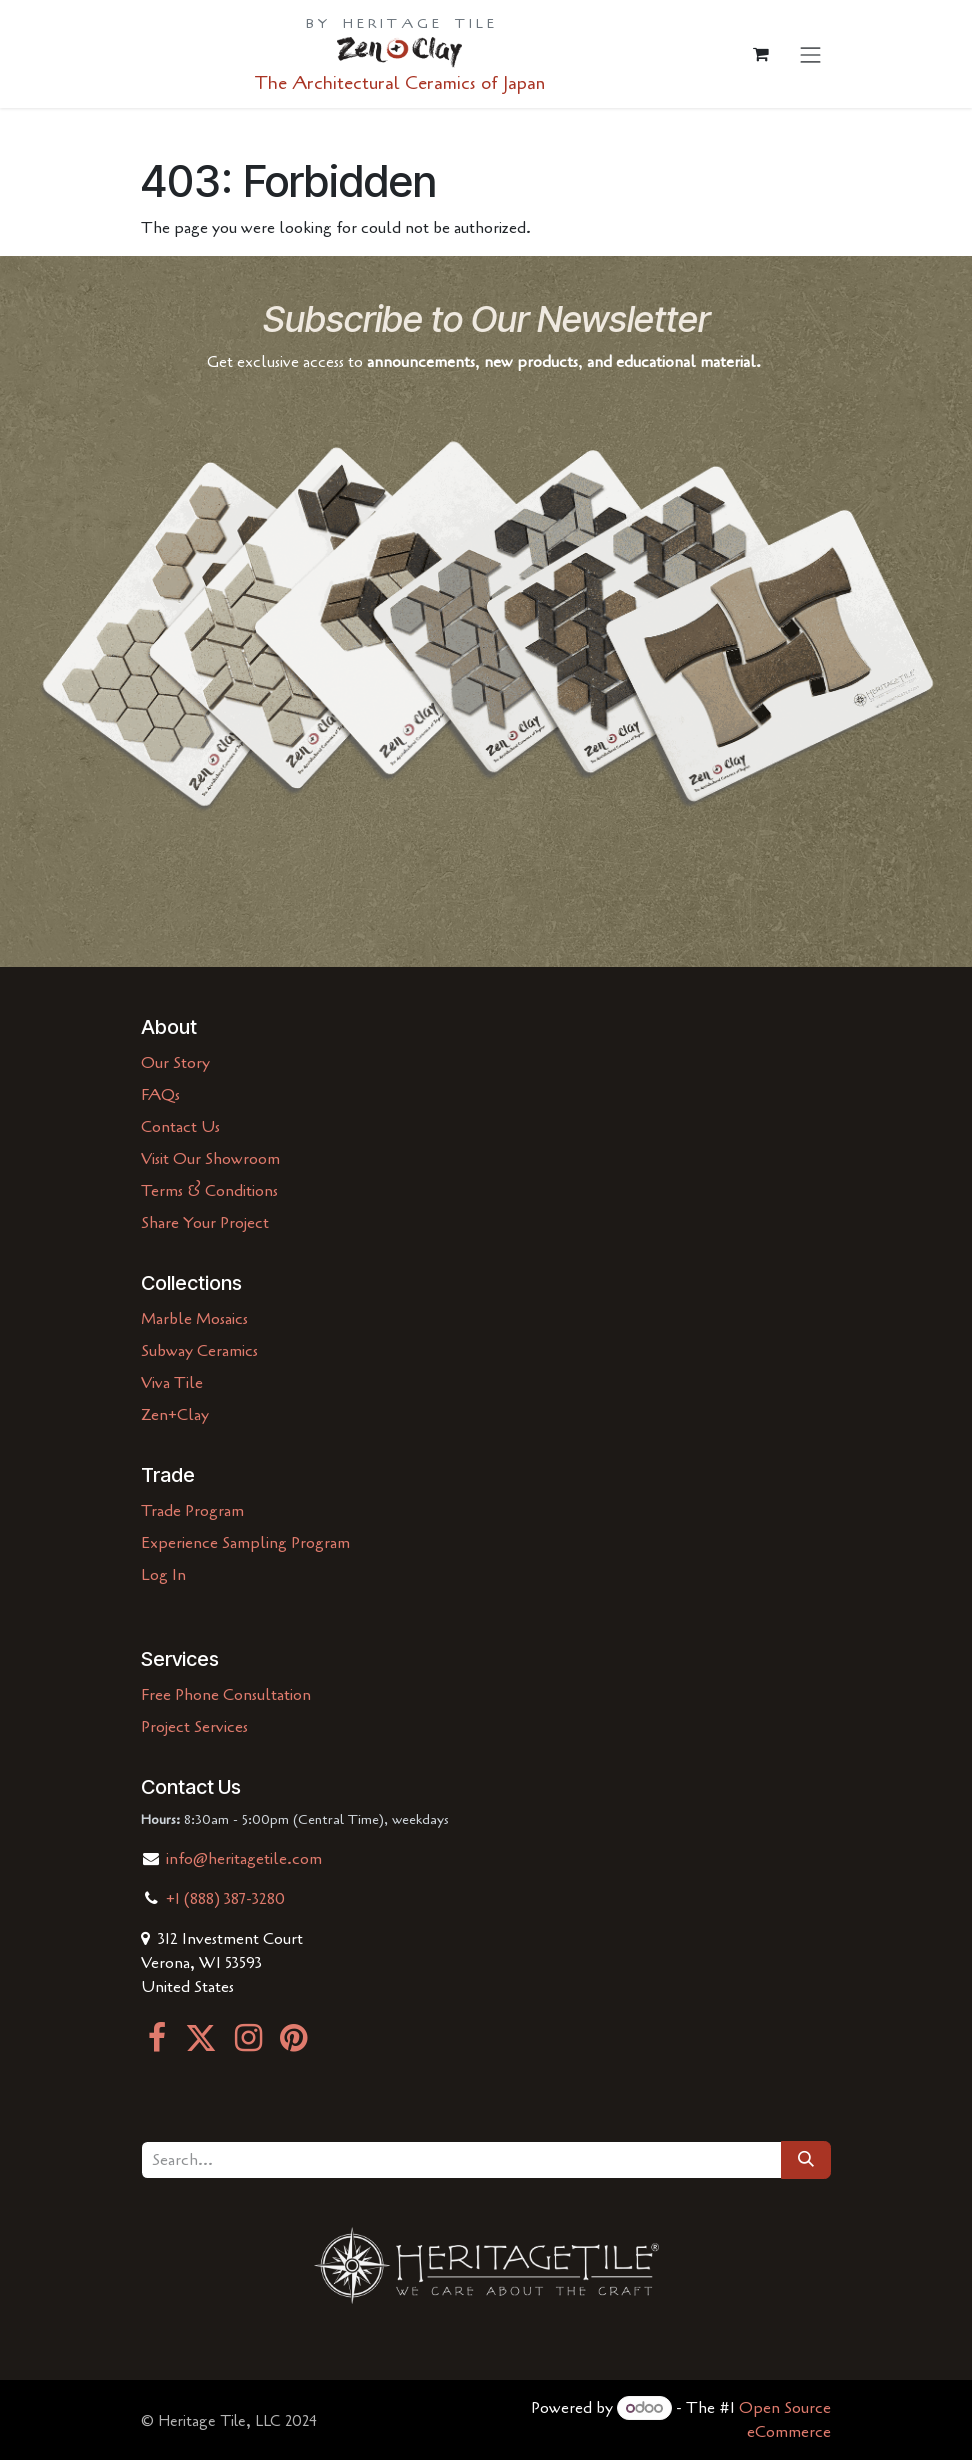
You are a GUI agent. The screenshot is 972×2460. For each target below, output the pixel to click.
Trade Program (192, 1511)
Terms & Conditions (209, 1191)
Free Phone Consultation (226, 1695)
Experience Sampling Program (245, 1543)
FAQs (160, 1095)
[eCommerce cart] (761, 54)
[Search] (806, 2160)
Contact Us (180, 1127)
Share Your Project (205, 1223)
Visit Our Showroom (210, 1159)
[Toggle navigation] (811, 54)
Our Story (175, 1063)
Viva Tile (172, 1383)
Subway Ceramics (199, 1351)
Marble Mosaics (194, 1319)
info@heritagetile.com (242, 1859)
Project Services (194, 1727)
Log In (163, 1575)
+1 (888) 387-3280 (225, 1899)
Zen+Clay (175, 1415)
